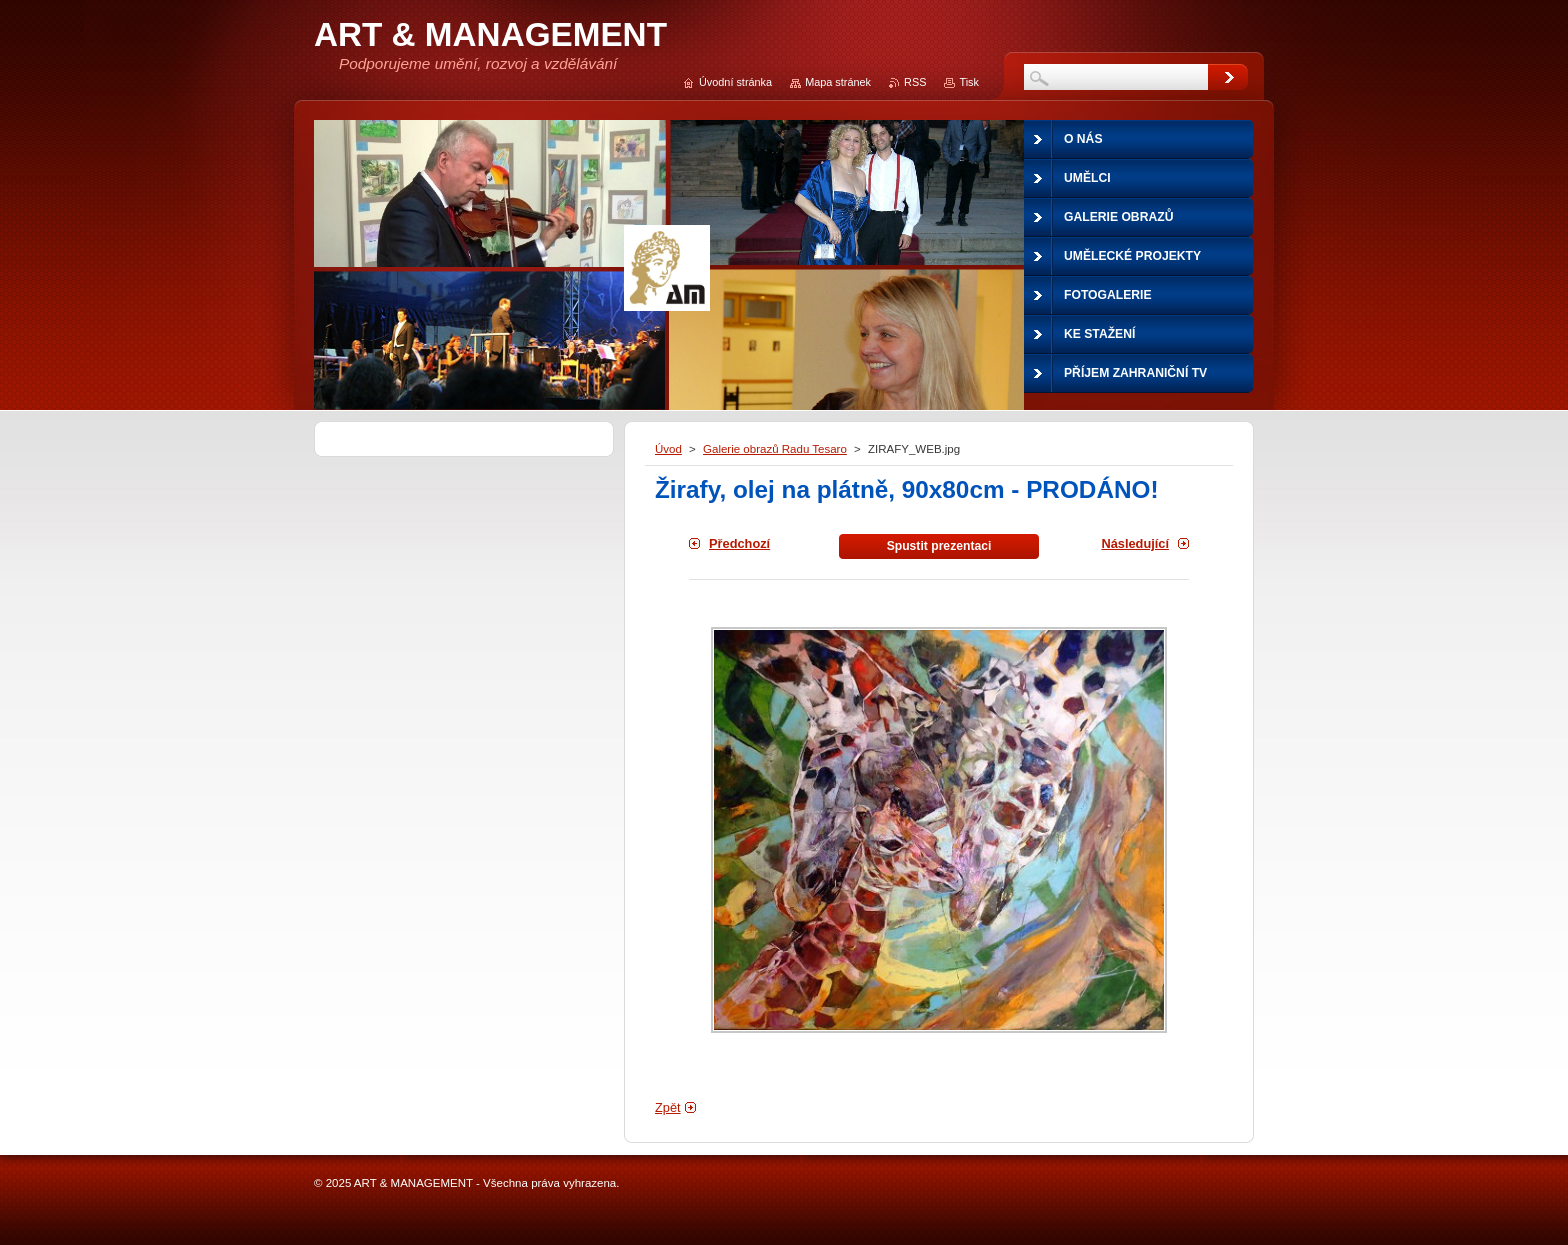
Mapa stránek (838, 82)
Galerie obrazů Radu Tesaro (775, 449)
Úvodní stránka (735, 82)
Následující (1135, 543)
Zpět (668, 1107)
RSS (915, 82)
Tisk (969, 82)
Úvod (668, 449)
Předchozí (739, 543)
